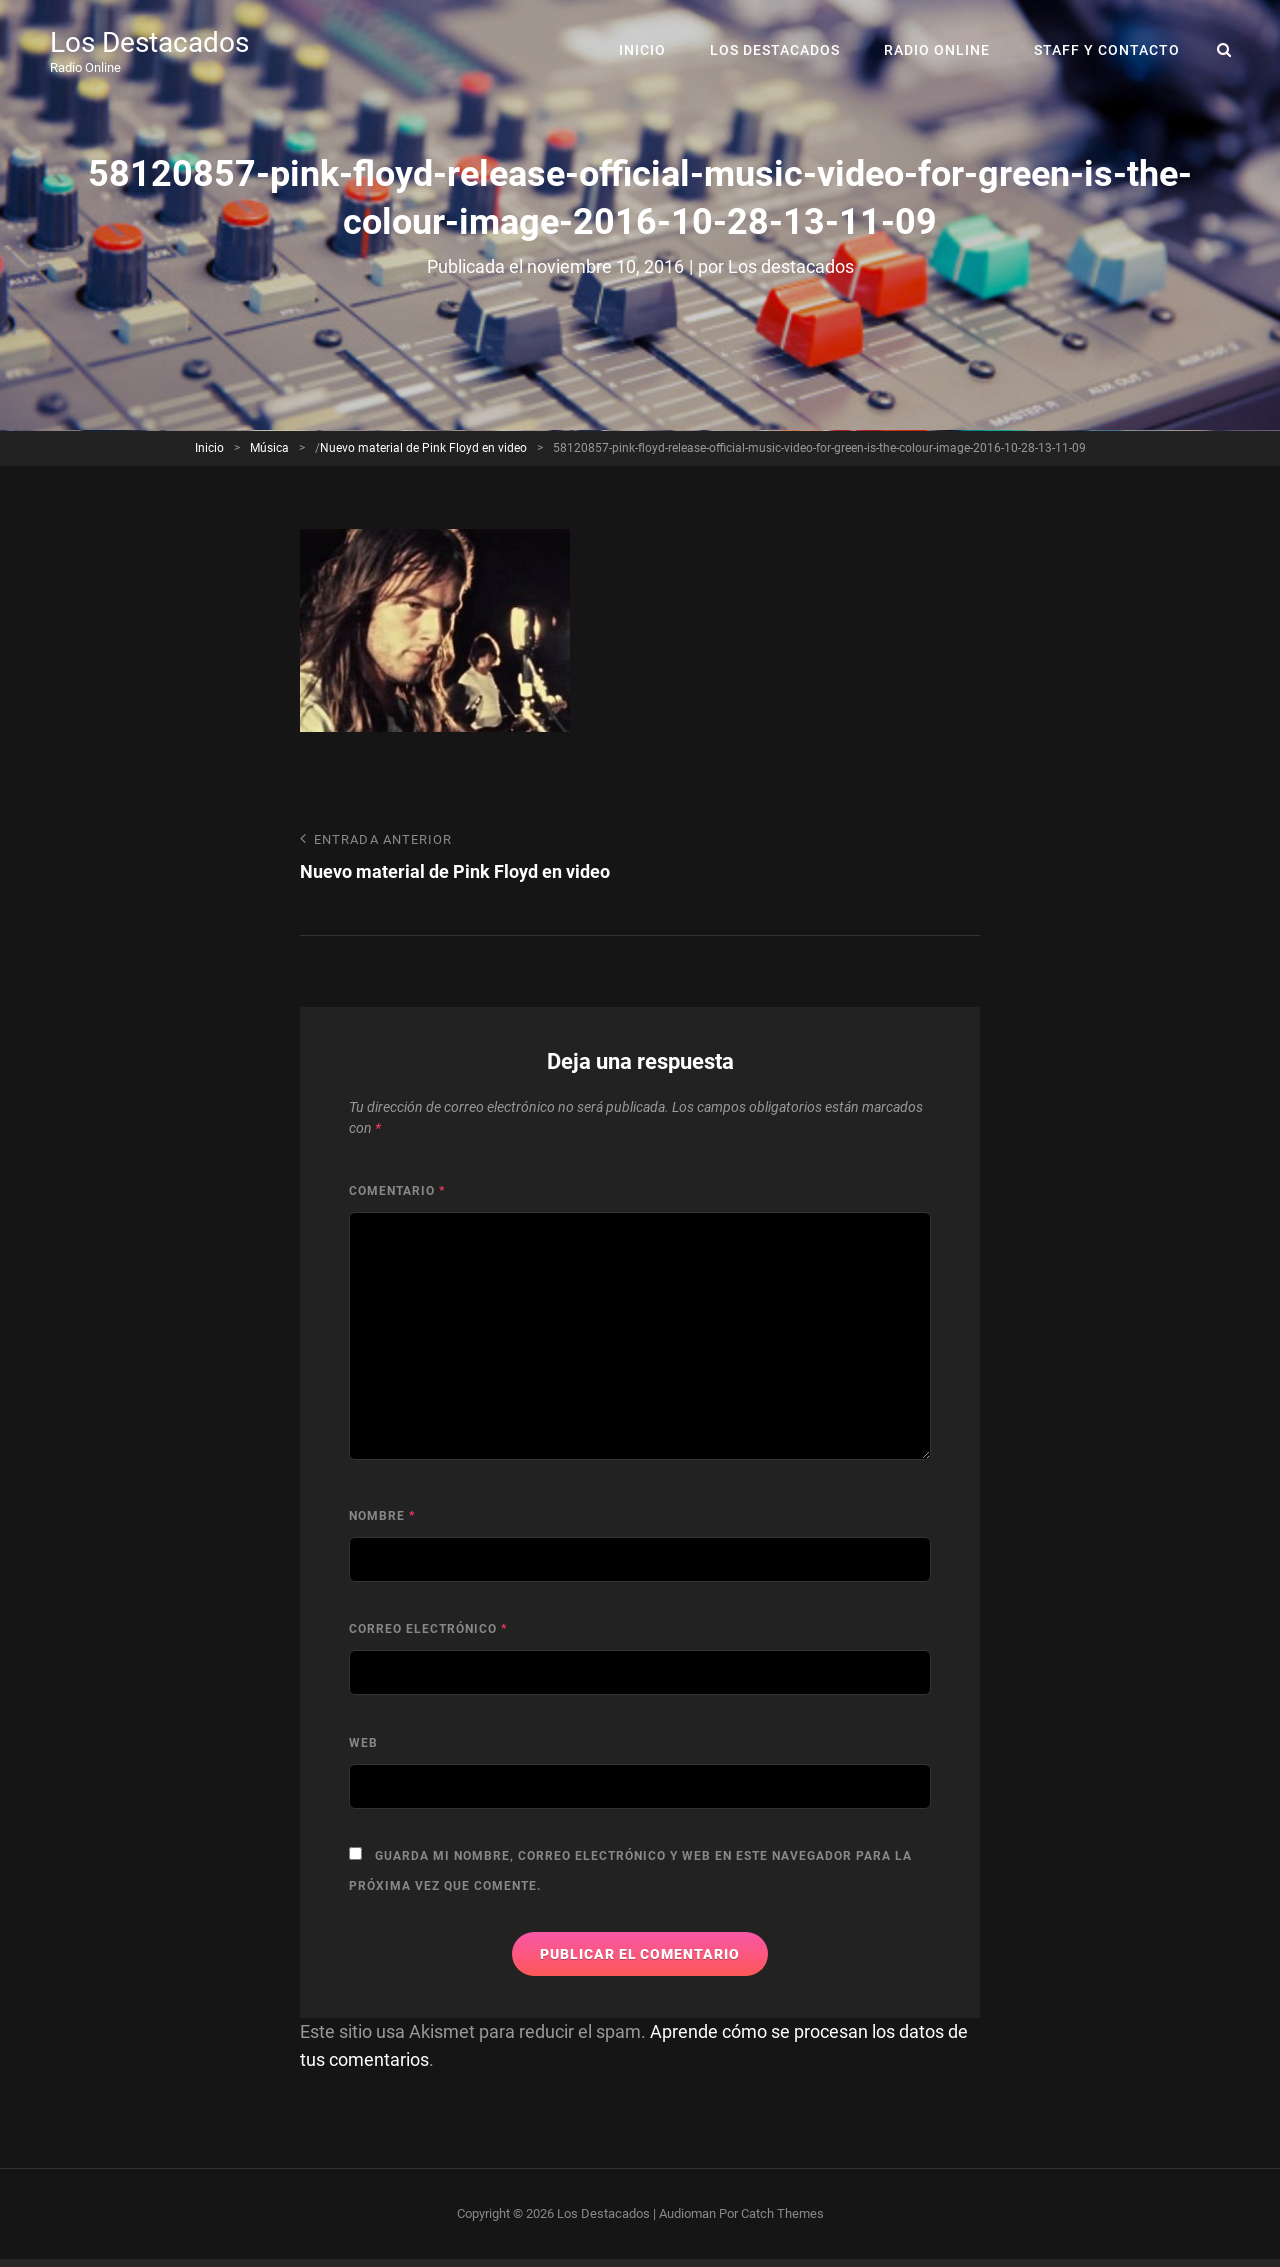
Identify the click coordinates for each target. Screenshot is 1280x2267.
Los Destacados (149, 42)
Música (269, 448)
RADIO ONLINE (937, 50)
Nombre (382, 1516)
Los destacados (791, 266)
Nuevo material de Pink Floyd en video (423, 448)
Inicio (642, 50)
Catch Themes (782, 2213)
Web (363, 1743)
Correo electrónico (428, 1629)
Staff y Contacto (1107, 50)
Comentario (397, 1191)
